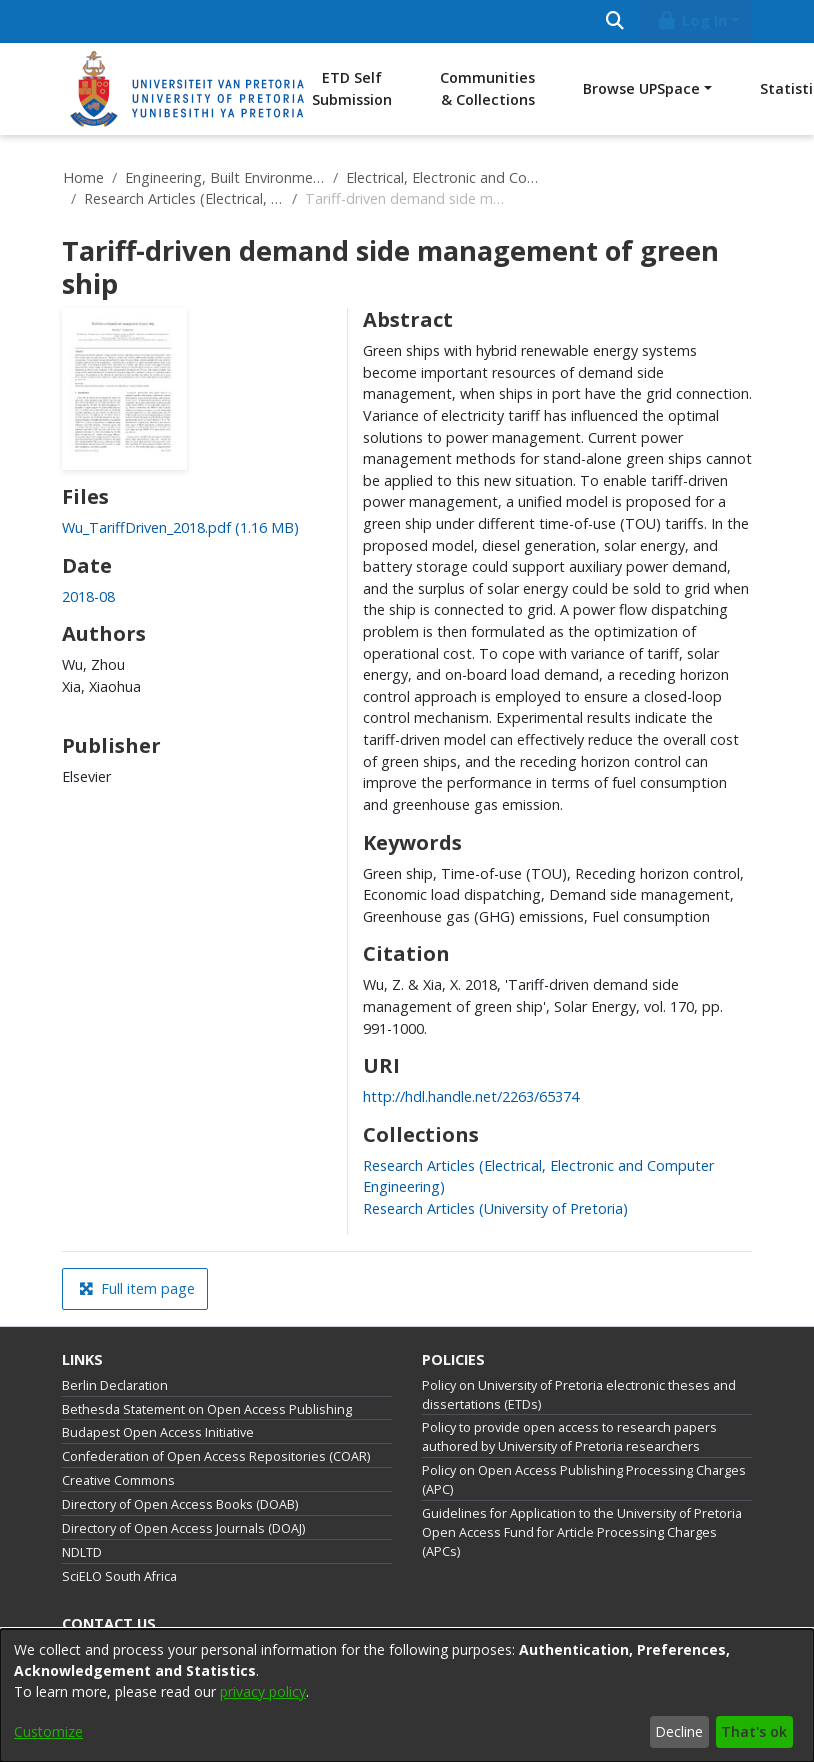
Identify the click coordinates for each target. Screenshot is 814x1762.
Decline (679, 1731)
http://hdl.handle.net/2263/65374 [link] (471, 1096)
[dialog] (407, 1695)
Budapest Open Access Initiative (158, 1432)
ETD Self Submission (352, 88)
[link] (180, 527)
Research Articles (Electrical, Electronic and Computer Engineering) (184, 198)
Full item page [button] (137, 1288)
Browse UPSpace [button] (641, 88)
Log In (692, 20)
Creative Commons (118, 1480)
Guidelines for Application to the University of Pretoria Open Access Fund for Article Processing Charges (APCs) (582, 1532)
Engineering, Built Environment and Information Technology (225, 177)
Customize (48, 1731)
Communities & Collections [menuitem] (487, 88)
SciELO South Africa (119, 1576)
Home (83, 177)
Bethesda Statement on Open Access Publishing (207, 1409)
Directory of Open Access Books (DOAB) (180, 1504)
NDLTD (82, 1552)
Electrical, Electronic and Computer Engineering (446, 177)
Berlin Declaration (115, 1385)
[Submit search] (614, 21)
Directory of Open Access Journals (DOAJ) (183, 1528)
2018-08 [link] (88, 596)
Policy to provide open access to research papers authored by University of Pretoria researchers (569, 1437)
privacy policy (263, 1691)
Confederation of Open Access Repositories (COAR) (216, 1456)
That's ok (754, 1731)
